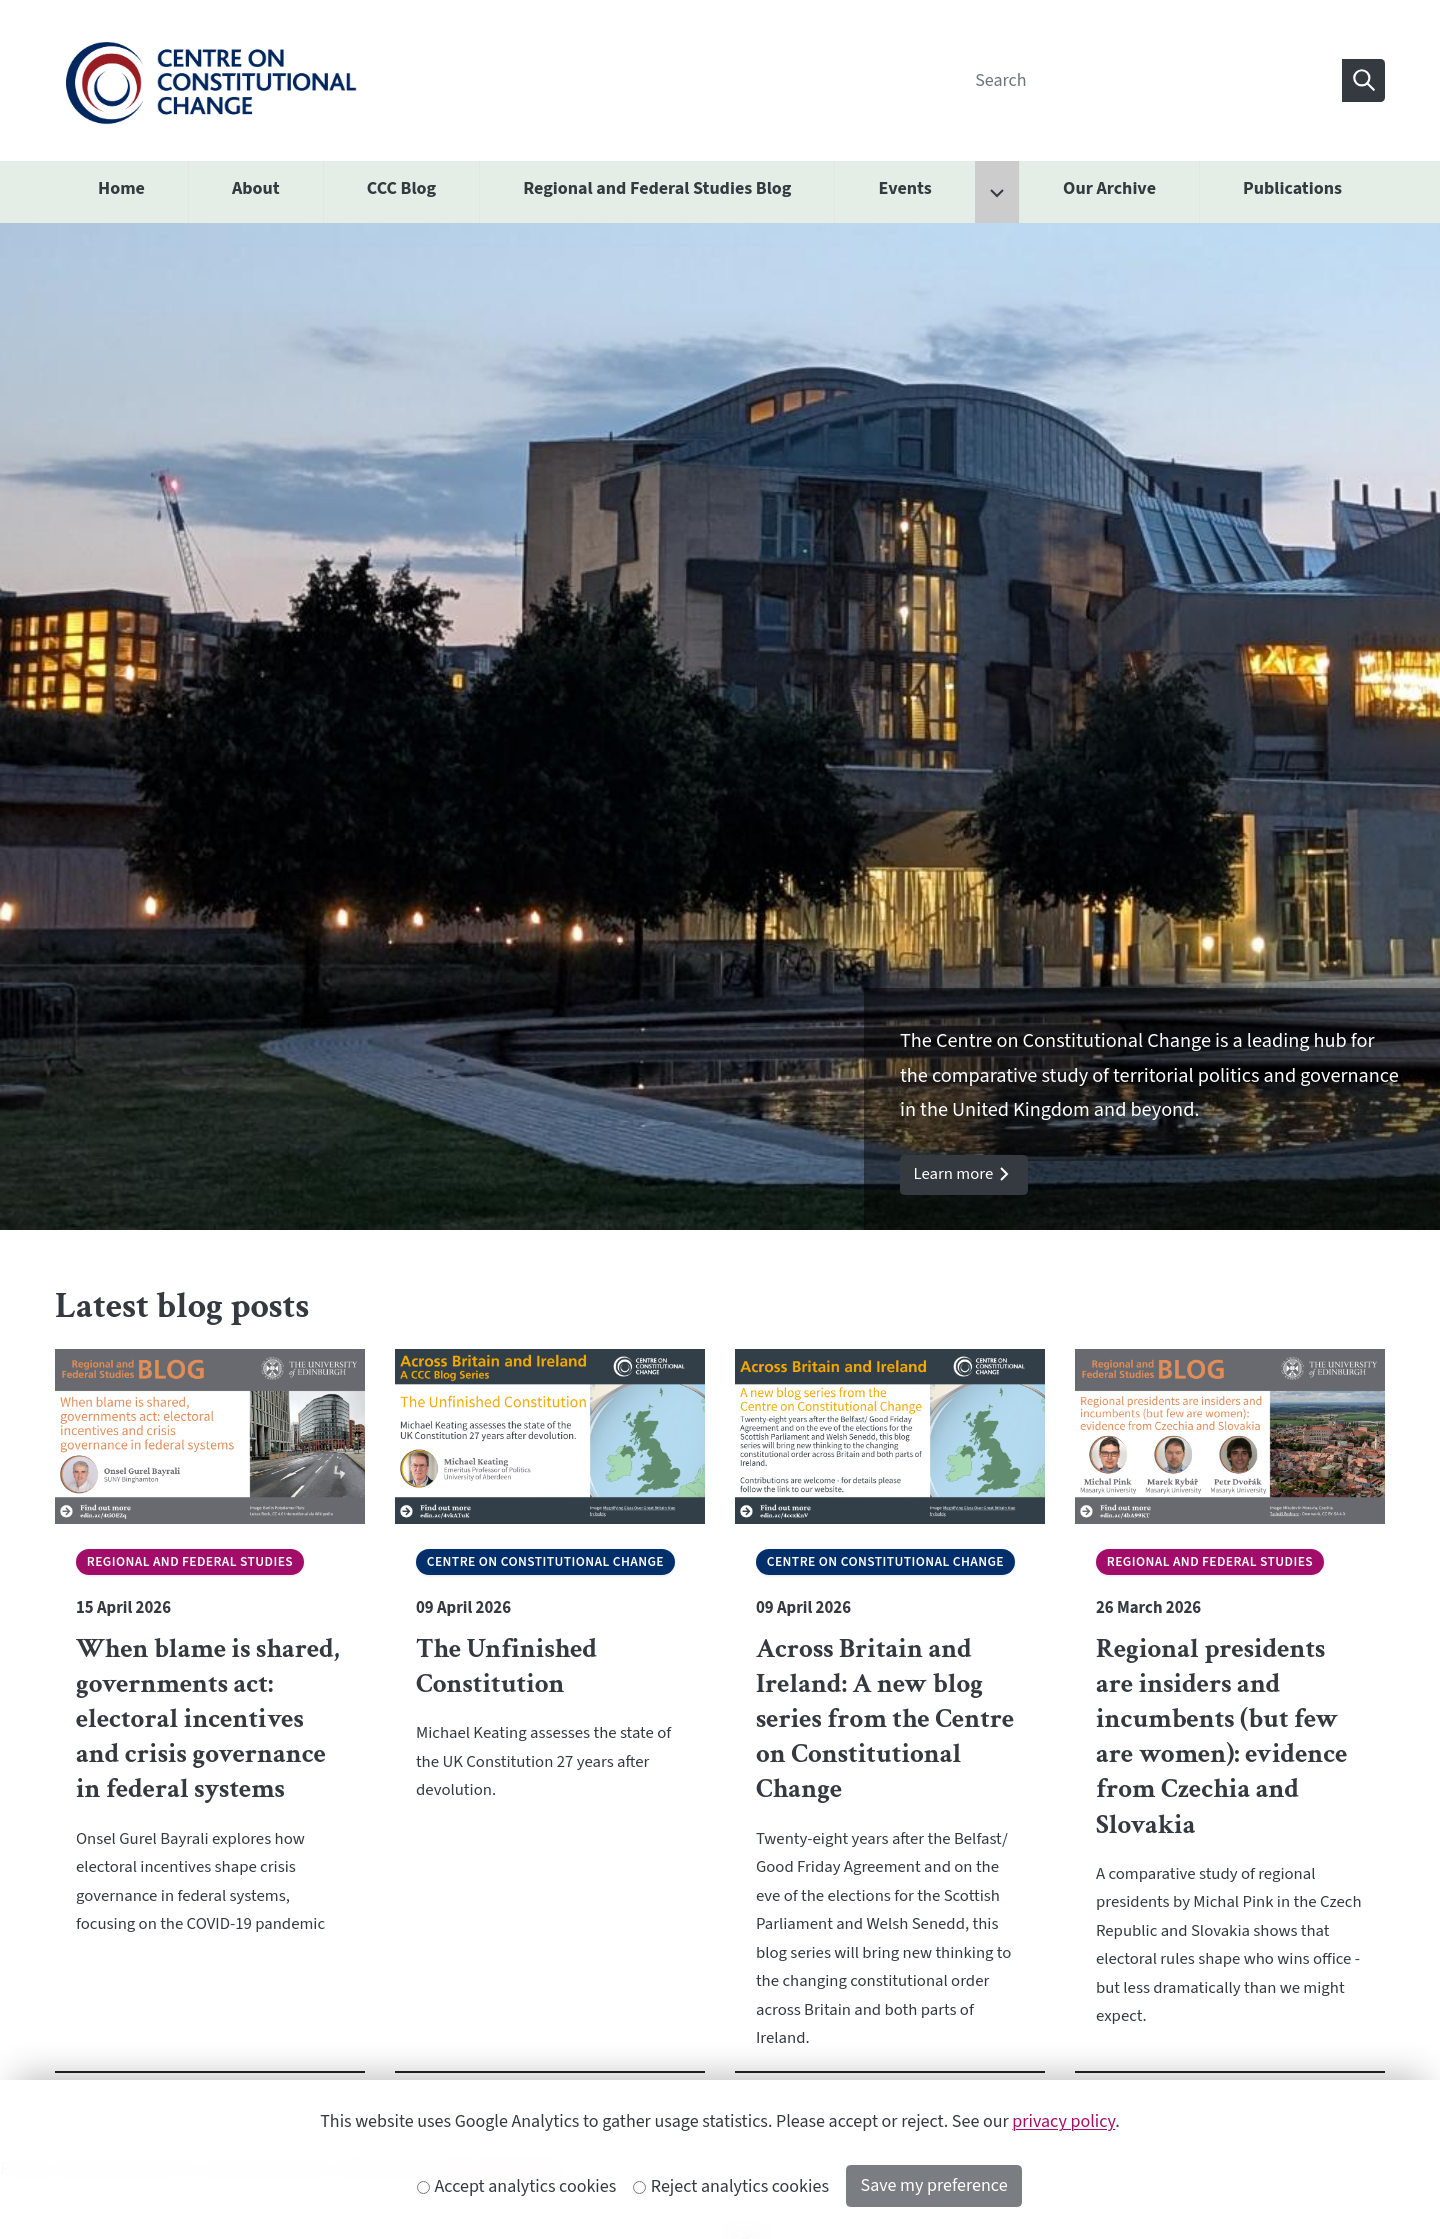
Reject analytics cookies (731, 2186)
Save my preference (934, 2185)
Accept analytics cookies (517, 2186)
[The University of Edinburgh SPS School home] (210, 79)
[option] (720, 727)
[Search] (1152, 80)
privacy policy (1063, 2121)
